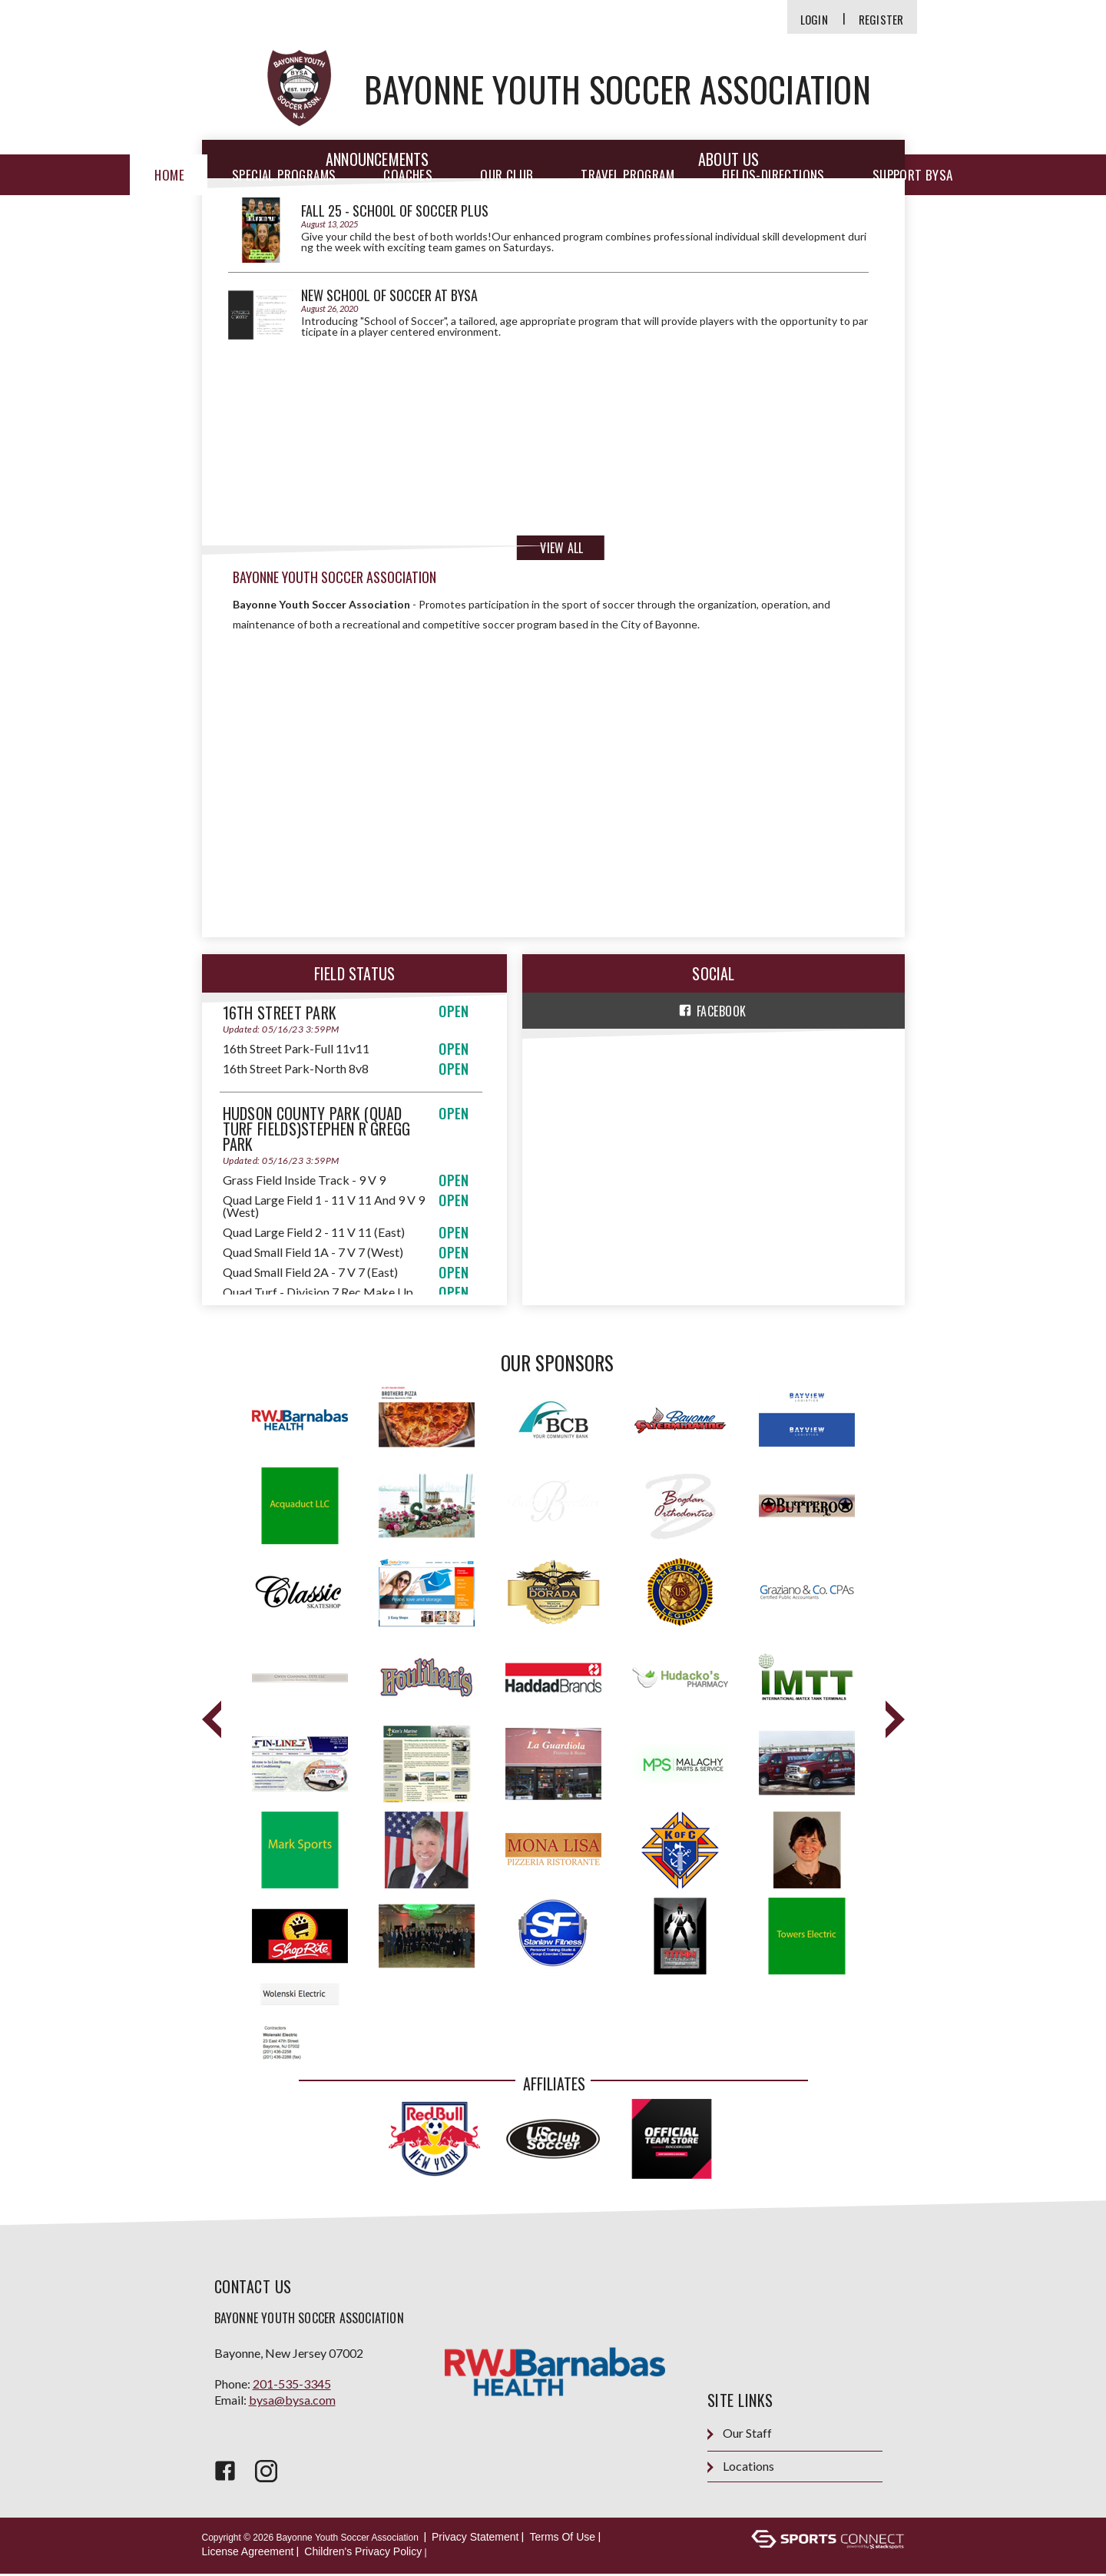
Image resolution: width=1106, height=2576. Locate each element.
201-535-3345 (292, 2385)
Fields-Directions (773, 174)
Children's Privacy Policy (363, 2554)
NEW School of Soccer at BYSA (389, 295)
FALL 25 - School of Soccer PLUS (394, 210)
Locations (740, 2468)
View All (561, 548)
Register (881, 19)
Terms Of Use (562, 2539)
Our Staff (739, 2435)
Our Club (506, 174)
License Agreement (248, 2554)
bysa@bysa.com (292, 2401)
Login (814, 19)
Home (169, 174)
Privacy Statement (475, 2539)
